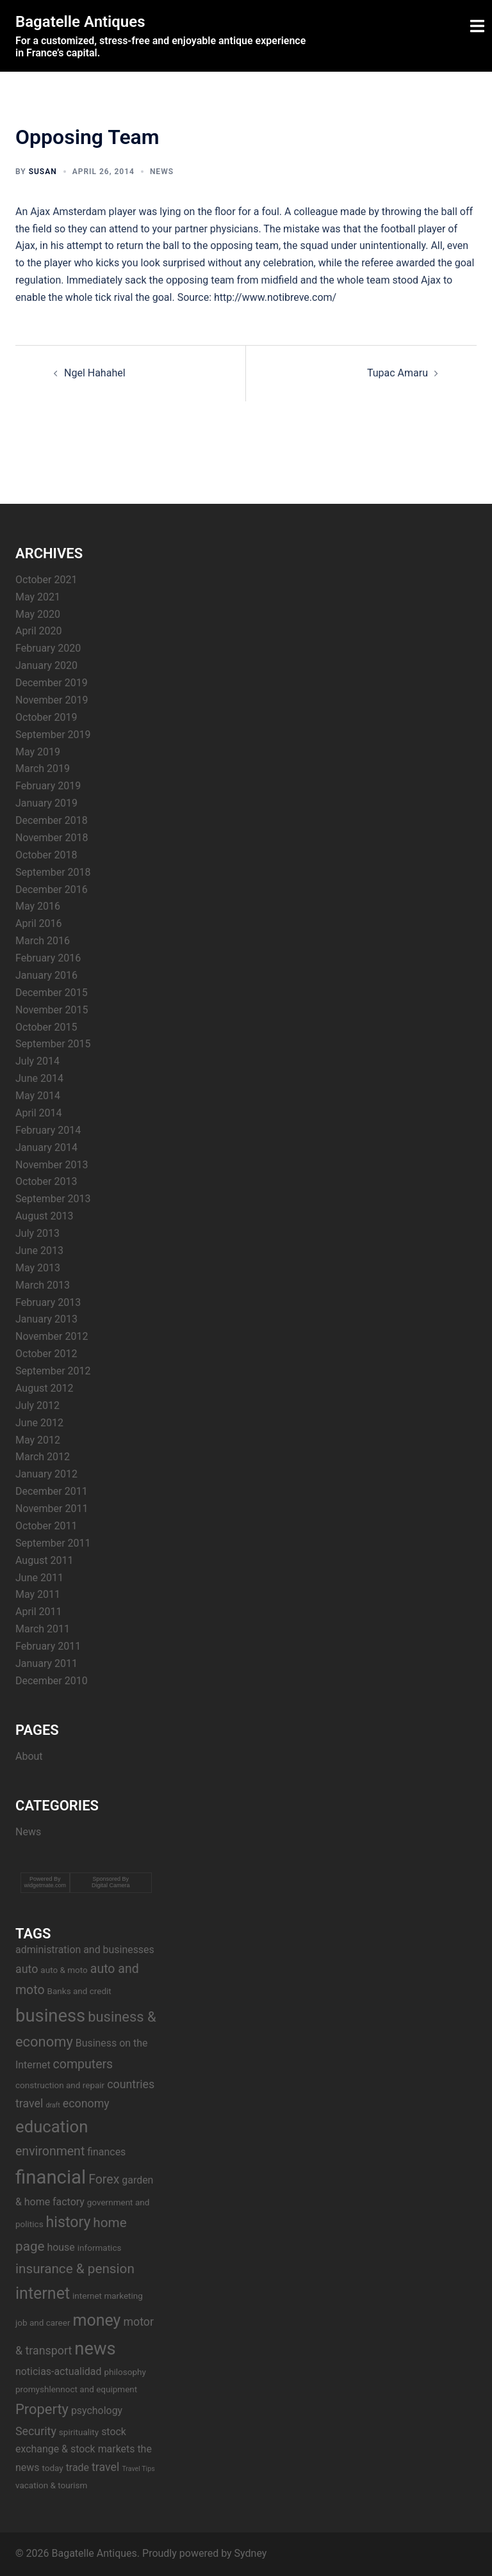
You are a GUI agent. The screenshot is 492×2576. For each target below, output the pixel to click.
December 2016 (51, 889)
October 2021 (46, 580)
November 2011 (51, 1508)
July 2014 (37, 1061)
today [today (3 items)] (52, 2468)
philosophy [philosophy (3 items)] (124, 2372)
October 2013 (46, 1181)
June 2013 (39, 1250)
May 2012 (37, 1440)
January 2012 (46, 1474)
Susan (43, 171)
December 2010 (51, 1681)
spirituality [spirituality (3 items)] (79, 2432)
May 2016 (37, 906)
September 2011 (53, 1543)
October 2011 (46, 1526)
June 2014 (39, 1078)
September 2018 (53, 872)
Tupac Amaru (397, 373)
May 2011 (37, 1594)
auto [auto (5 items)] (26, 1969)
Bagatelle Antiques (80, 22)
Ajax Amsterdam (68, 211)
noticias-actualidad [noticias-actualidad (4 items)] (58, 2371)
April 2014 (38, 1113)
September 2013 (53, 1199)
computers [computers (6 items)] (83, 2064)
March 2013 (42, 1285)
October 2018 (46, 855)
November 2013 (51, 1165)
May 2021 (37, 597)
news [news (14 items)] (94, 2349)
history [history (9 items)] (68, 2222)
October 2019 (46, 717)
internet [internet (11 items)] (42, 2293)
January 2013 (46, 1319)
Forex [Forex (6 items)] (103, 2179)
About (29, 1756)
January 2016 (46, 975)
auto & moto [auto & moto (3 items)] (63, 1970)
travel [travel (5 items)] (105, 2467)
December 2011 (51, 1491)
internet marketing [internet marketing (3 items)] (107, 2295)
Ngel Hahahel (95, 373)
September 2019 (53, 735)
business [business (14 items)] (50, 2016)
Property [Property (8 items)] (42, 2409)
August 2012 (44, 1388)
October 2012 (46, 1354)
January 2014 (46, 1147)
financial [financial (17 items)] (50, 2177)
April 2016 (38, 923)
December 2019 (51, 683)
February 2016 (48, 958)
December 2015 (51, 992)
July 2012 (37, 1405)
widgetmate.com (45, 1885)
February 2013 (48, 1302)
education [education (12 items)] (51, 2126)
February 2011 (48, 1646)
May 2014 (37, 1096)
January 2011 (46, 1663)
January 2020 (46, 665)
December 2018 (51, 820)
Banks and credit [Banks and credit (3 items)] (79, 1991)
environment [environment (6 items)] (50, 2151)
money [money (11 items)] (96, 2320)
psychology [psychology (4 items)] (96, 2410)
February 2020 (48, 648)
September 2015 (53, 1044)
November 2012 (51, 1336)
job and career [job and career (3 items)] (42, 2322)
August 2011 (44, 1560)
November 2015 (51, 1010)
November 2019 (51, 700)
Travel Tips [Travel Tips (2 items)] (138, 2469)
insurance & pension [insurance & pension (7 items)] (75, 2268)
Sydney (250, 2553)
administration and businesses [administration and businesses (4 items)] (84, 1950)
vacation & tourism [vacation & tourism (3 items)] (51, 2485)
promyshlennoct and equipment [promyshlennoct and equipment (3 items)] (76, 2389)
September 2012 (53, 1371)
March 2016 (42, 941)
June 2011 (39, 1578)
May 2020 (37, 614)
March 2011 (42, 1629)
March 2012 (42, 1457)
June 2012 (39, 1423)
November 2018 (51, 838)
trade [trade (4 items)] (77, 2467)
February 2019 (48, 786)
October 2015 (46, 1027)
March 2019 (42, 768)
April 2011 (38, 1612)
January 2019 (46, 803)
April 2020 (38, 631)
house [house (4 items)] (60, 2247)
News (162, 171)
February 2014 (48, 1130)
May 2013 (37, 1268)
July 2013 (37, 1233)
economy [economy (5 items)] (86, 2103)
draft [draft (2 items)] (52, 2105)
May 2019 (37, 752)
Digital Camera (111, 1885)
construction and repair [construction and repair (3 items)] (59, 2085)
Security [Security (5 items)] (35, 2431)
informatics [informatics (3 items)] (100, 2247)
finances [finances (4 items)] (106, 2152)
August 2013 (44, 1216)
